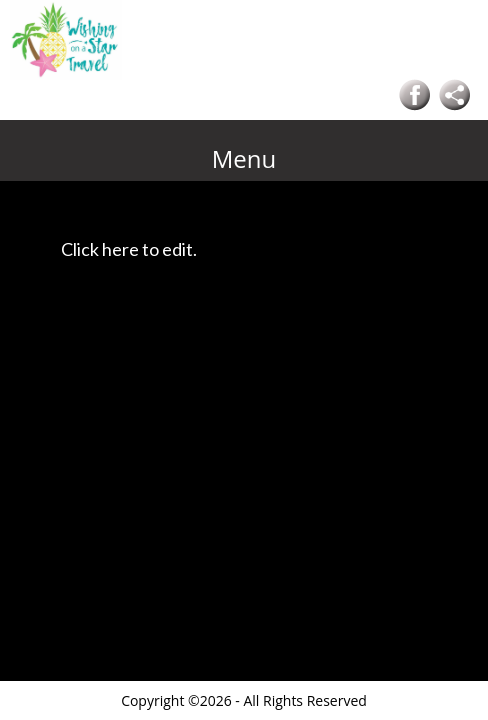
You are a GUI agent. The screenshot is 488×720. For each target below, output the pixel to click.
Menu (244, 158)
